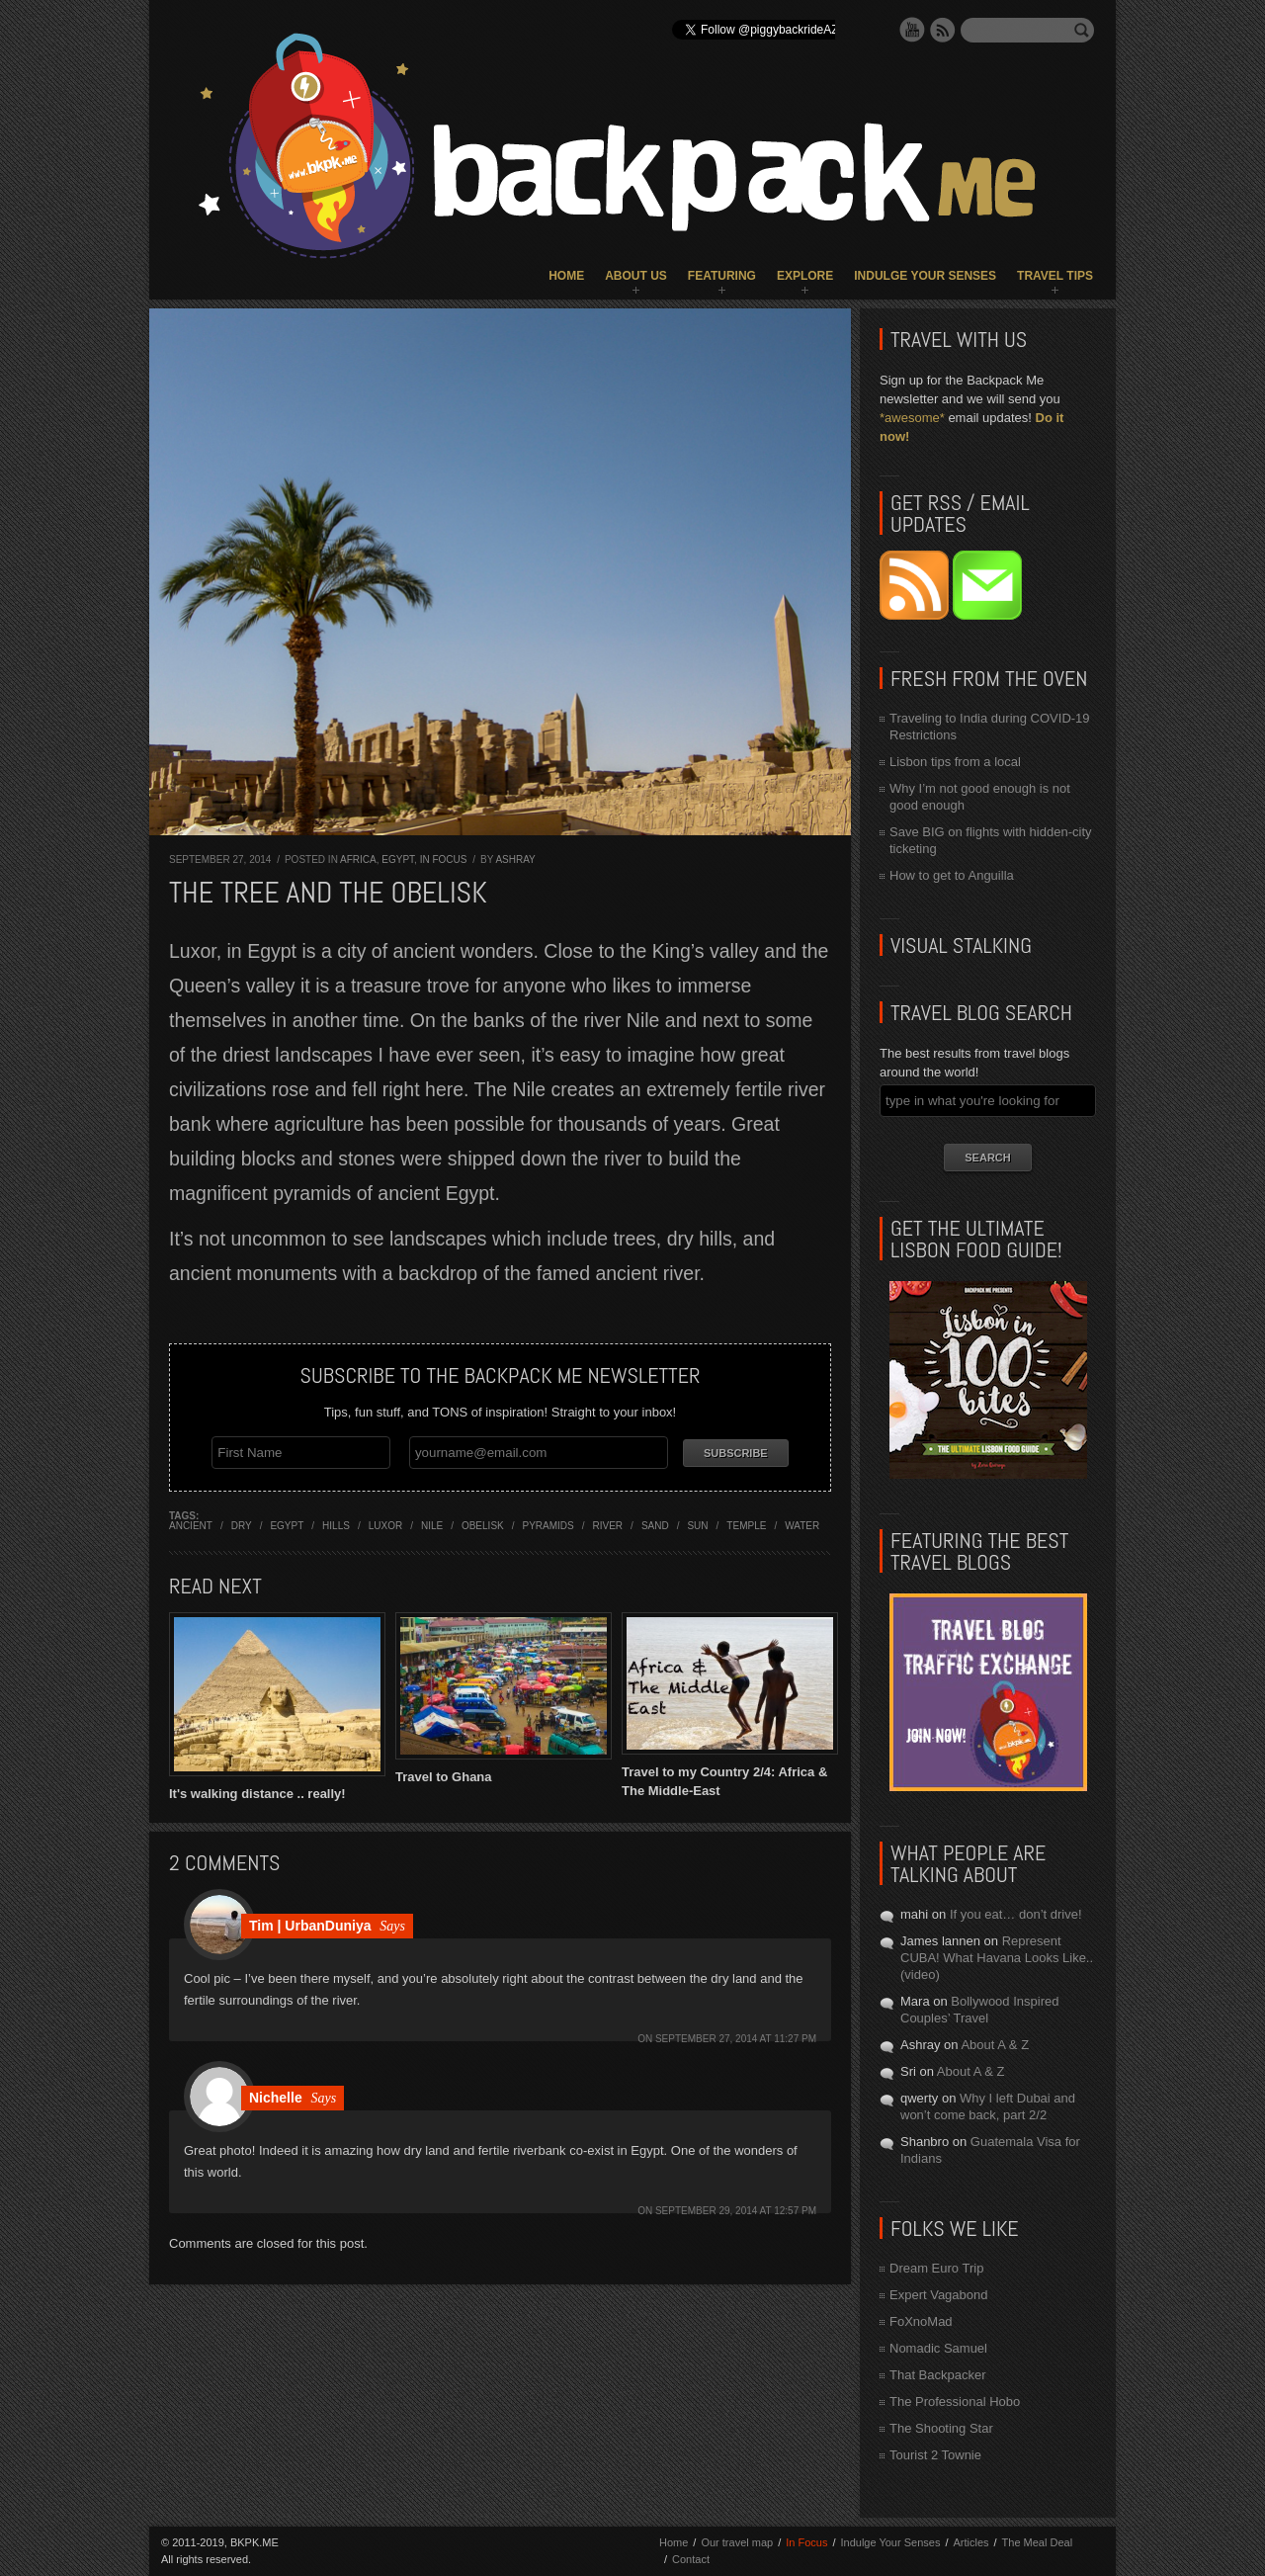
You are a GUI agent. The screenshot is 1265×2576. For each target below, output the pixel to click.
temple (746, 1523)
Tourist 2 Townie (935, 2454)
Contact (691, 2559)
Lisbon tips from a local (955, 761)
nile (432, 1523)
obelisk (483, 1523)
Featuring (722, 276)
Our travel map (737, 2542)
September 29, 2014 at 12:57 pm (735, 2208)
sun (697, 1523)
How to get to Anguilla (951, 875)
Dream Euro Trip (936, 2268)
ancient (190, 1523)
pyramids (548, 1523)
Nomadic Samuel (938, 2348)
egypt (286, 1523)
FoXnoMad (921, 2321)
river (608, 1523)
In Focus (443, 859)
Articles (970, 2542)
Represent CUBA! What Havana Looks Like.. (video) (996, 1957)
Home (566, 276)
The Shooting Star (941, 2428)
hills (336, 1523)
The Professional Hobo (954, 2401)
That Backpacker (937, 2374)
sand (655, 1523)
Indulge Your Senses (925, 276)
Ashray (515, 859)
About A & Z (995, 2044)
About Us (636, 276)
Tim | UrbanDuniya (310, 1924)
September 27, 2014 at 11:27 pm (735, 2036)
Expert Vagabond (938, 2294)
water (802, 1523)
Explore (805, 276)
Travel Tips (1055, 276)
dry (241, 1523)
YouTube (912, 30)
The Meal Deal (1037, 2542)
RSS (943, 30)
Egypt (397, 859)
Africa (358, 859)
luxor (385, 1523)
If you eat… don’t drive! (1016, 1914)
